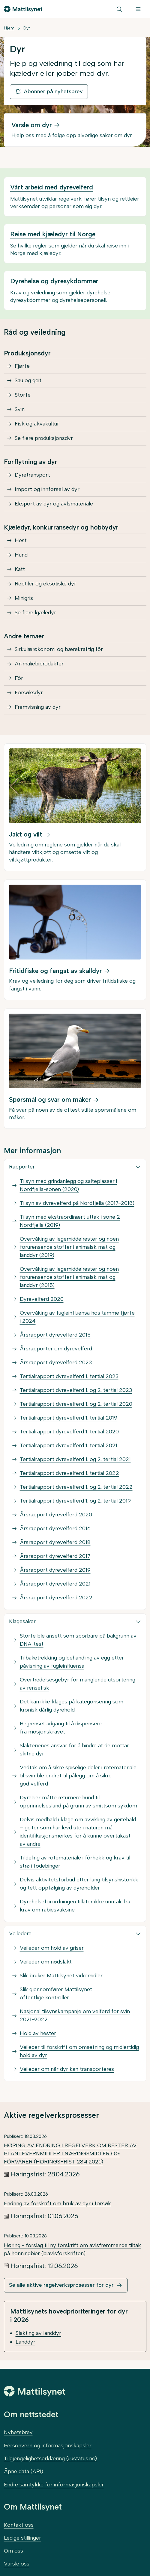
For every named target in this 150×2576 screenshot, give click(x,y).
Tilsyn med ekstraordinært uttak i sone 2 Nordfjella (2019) (70, 1221)
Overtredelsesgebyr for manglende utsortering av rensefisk (77, 1683)
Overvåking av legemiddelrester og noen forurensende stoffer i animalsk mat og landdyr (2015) (69, 1277)
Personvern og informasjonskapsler (48, 2445)
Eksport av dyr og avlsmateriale (54, 503)
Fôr (19, 678)
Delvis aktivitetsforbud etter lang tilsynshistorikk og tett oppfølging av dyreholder (79, 1883)
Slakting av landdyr (38, 2333)
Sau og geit (28, 380)
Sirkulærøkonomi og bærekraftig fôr (59, 649)
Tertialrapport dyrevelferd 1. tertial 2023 (69, 1376)
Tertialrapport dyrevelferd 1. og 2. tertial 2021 (75, 1459)
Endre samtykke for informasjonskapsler (54, 2484)
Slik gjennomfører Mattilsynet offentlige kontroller (56, 1993)
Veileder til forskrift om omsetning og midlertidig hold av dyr (79, 2051)
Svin (20, 409)
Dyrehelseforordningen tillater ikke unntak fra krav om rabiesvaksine (75, 1905)
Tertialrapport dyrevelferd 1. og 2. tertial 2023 (76, 1390)
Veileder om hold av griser (52, 1948)
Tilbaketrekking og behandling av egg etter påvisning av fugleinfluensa (72, 1661)
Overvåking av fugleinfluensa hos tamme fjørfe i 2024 (77, 1316)
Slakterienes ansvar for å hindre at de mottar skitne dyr (74, 1749)
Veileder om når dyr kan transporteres (67, 2069)
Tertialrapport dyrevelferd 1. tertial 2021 (68, 1445)
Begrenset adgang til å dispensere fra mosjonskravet (61, 1727)
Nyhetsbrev (18, 2432)
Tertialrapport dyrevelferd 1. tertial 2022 (69, 1473)
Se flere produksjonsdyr (44, 438)
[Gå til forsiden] (23, 9)
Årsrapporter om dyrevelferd (56, 1348)
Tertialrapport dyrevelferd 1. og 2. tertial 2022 (76, 1487)
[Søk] (119, 9)
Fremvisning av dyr (38, 707)
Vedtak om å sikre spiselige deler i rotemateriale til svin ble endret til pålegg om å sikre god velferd (78, 1775)
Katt (20, 569)
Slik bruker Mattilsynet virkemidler (61, 1975)
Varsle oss (16, 2563)
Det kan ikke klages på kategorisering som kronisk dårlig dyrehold (71, 1705)
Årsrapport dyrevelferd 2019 (55, 1570)
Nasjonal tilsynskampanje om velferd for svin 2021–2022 (75, 2015)
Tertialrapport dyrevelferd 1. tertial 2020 (69, 1431)
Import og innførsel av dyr (47, 489)
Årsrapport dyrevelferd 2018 (55, 1542)
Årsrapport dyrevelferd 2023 (56, 1362)
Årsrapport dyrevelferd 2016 (55, 1528)
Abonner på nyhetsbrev (49, 91)
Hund (21, 554)
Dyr (26, 28)
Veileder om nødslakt (46, 1961)
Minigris (24, 598)
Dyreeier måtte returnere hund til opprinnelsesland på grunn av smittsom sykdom (78, 1801)
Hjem (9, 28)
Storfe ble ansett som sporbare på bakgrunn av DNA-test (78, 1639)
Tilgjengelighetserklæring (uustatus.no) (50, 2458)
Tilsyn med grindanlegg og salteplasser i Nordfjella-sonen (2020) (68, 1185)
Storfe (23, 394)
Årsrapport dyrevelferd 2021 (55, 1583)
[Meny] (138, 9)
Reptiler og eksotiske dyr (45, 583)
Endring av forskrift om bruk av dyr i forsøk (57, 2203)
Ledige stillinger (22, 2538)
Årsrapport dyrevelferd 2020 (56, 1514)
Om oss (13, 2550)
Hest (21, 540)
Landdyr (25, 2341)
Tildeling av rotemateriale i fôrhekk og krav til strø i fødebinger (75, 1861)
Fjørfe (22, 366)
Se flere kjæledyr (35, 612)
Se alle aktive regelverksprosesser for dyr (61, 2285)
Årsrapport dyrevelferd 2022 (56, 1597)
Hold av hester (38, 2033)
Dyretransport (32, 474)
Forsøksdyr (29, 692)
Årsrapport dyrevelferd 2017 (55, 1556)
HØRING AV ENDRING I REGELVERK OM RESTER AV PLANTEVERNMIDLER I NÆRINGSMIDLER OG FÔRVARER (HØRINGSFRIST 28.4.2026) (70, 2153)
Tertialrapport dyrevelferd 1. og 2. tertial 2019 (75, 1500)
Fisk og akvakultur (37, 423)
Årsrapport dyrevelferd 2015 (55, 1334)
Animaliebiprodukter (39, 663)
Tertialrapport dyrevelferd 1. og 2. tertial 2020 (76, 1404)
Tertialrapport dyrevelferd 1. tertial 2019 (68, 1417)
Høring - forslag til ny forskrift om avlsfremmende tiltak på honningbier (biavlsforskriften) (72, 2249)
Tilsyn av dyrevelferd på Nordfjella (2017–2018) (77, 1203)
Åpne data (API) (23, 2471)
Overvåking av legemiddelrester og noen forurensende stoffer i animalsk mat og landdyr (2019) (69, 1247)
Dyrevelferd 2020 (42, 1299)
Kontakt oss (19, 2525)
